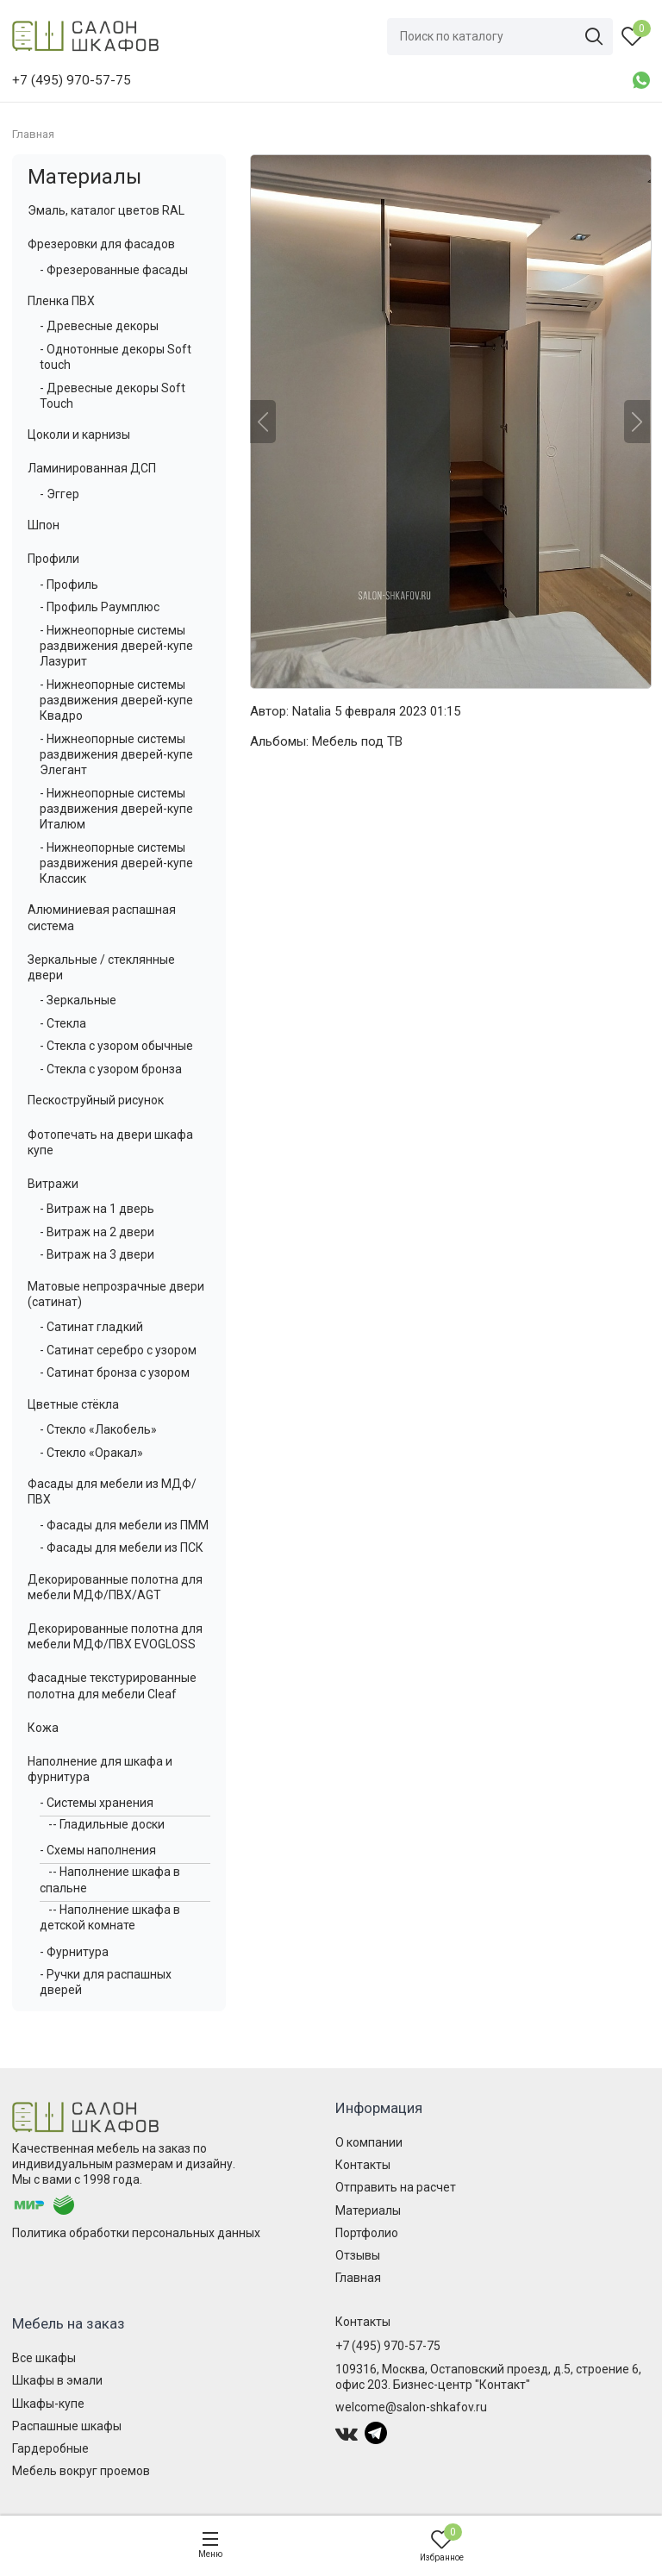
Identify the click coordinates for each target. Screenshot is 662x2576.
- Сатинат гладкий (91, 1327)
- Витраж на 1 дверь (97, 1209)
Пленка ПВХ (61, 301)
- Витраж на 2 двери (97, 1232)
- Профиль (69, 584)
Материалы (84, 177)
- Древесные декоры (99, 326)
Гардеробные (50, 2448)
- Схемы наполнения (98, 1850)
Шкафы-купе (48, 2403)
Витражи (53, 1184)
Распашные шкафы (67, 2426)
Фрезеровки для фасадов (101, 244)
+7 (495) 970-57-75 (387, 2346)
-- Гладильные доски (106, 1824)
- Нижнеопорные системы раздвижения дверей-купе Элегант (116, 754)
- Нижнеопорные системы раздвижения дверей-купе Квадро (116, 700)
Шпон (43, 525)
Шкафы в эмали (57, 2380)
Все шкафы (44, 2358)
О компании (369, 2142)
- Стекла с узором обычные (116, 1046)
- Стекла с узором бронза (111, 1069)
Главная (358, 2278)
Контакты (362, 2165)
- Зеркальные (78, 1000)
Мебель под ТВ (357, 741)
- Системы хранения (96, 1803)
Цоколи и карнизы (79, 434)
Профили (53, 559)
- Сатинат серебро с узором (118, 1350)
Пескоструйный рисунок (96, 1100)
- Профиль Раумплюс (99, 607)
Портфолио (366, 2233)
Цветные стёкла (73, 1404)
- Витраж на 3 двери (97, 1254)
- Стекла (63, 1023)
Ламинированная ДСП (92, 468)
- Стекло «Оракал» (91, 1453)
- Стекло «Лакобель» (98, 1429)
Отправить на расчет (395, 2187)
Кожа (43, 1728)
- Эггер (59, 494)
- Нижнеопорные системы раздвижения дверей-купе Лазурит (116, 645)
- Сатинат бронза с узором (115, 1372)
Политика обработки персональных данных (136, 2233)
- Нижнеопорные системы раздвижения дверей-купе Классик (116, 863)
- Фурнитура (74, 1952)
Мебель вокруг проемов (81, 2471)
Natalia (311, 711)
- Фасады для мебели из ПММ (124, 1525)
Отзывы (357, 2255)
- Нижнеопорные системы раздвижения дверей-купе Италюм (116, 808)
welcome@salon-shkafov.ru (411, 2407)
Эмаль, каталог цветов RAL (106, 210)
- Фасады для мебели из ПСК (121, 1547)
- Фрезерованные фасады (114, 270)
